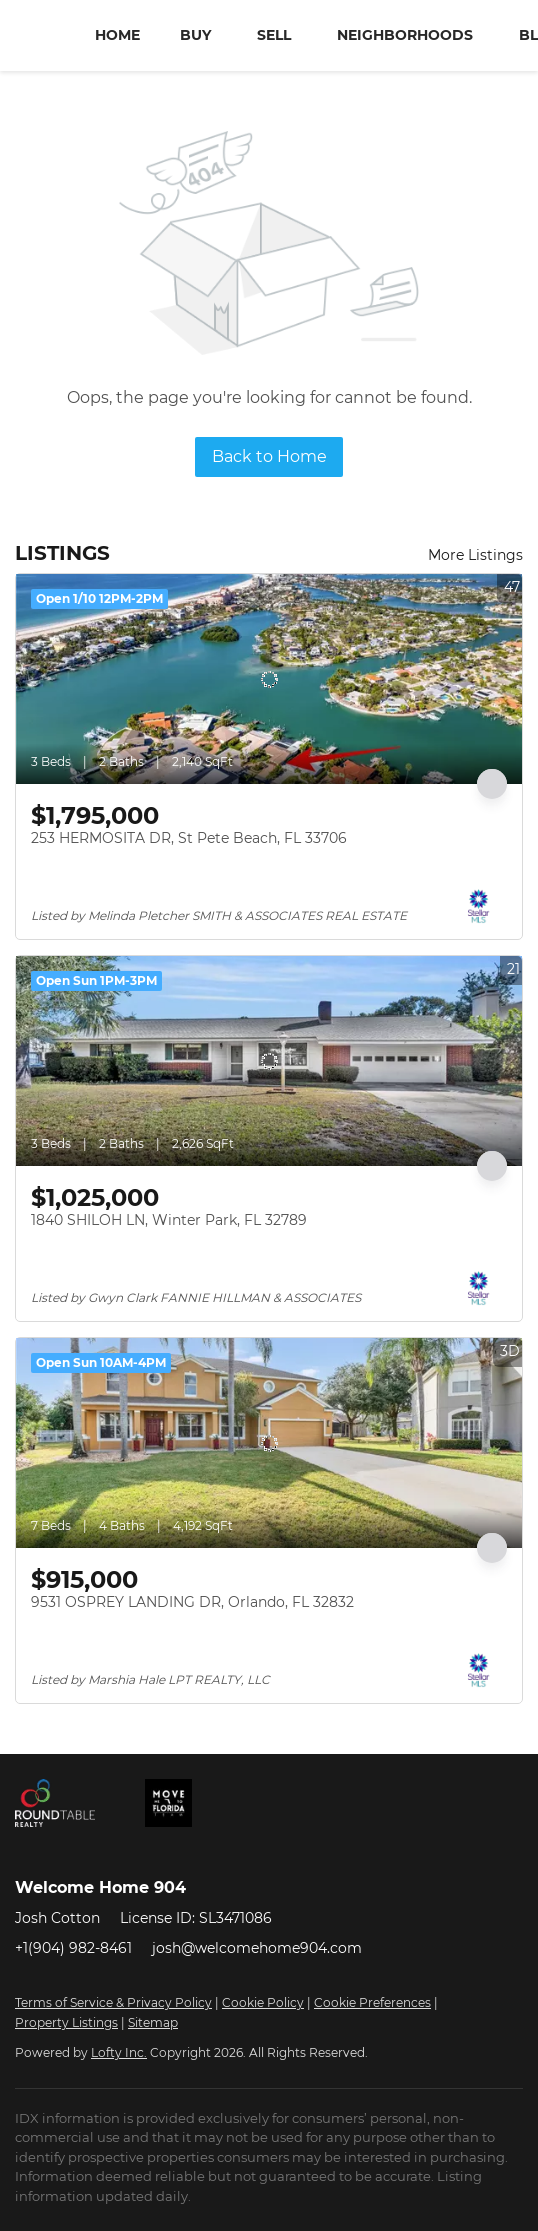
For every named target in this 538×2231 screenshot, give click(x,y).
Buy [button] (195, 35)
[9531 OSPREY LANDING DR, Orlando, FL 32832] (269, 1443)
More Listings (475, 555)
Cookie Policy (263, 2002)
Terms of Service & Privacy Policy (113, 2002)
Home (117, 35)
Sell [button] (274, 35)
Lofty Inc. (119, 2052)
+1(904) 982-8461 (73, 1948)
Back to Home (269, 456)
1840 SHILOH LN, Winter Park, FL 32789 (169, 1220)
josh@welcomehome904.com (257, 1948)
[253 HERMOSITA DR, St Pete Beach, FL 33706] (269, 679)
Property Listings (66, 2022)
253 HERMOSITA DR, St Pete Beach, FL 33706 (189, 838)
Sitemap (153, 2022)
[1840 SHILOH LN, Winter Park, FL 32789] (269, 1061)
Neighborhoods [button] (405, 35)
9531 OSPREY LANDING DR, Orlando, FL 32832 (192, 1602)
